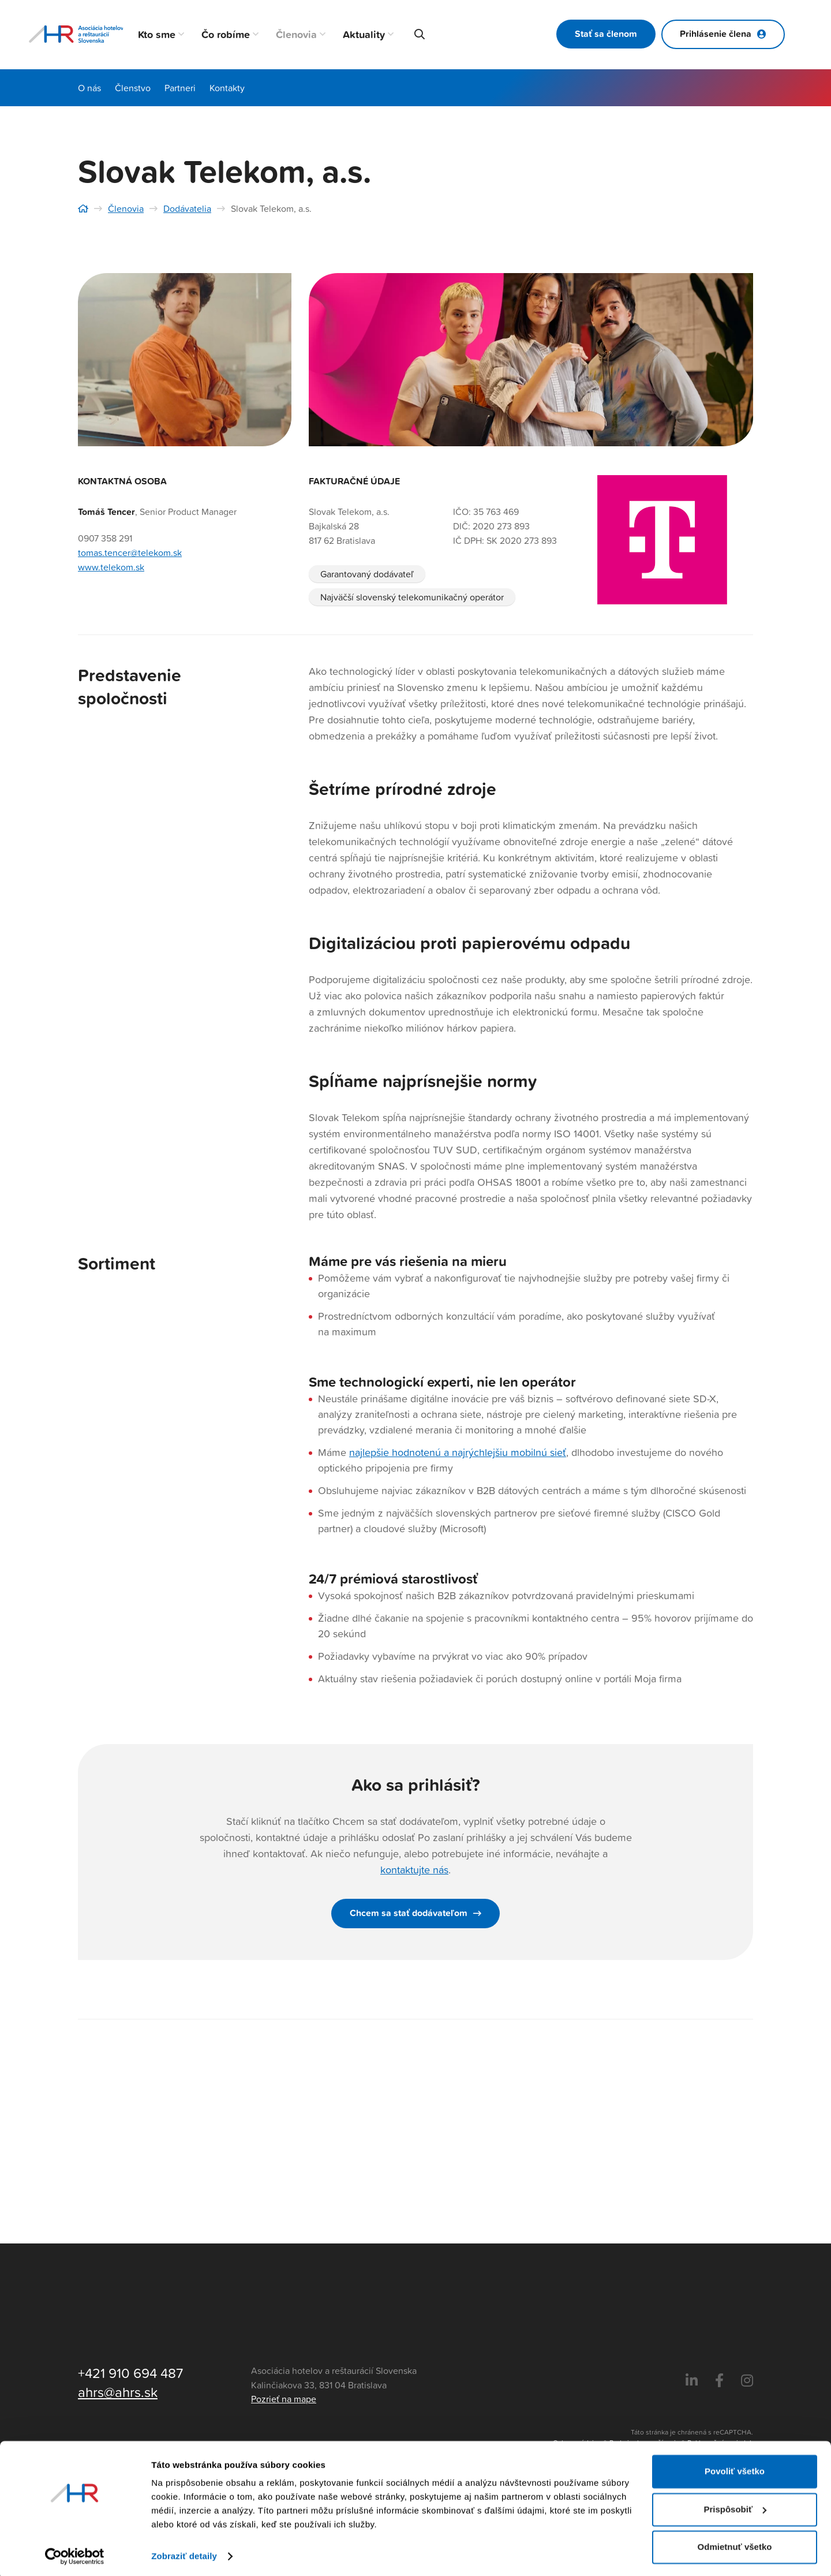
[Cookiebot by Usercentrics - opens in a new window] (74, 2553)
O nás (89, 87)
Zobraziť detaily (184, 2553)
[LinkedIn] (692, 2381)
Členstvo (133, 87)
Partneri (180, 87)
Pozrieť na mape (283, 2398)
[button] (179, 34)
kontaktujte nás (414, 1869)
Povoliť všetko (735, 2468)
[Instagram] (747, 2381)
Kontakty (227, 87)
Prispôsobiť (734, 2506)
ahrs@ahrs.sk (118, 2392)
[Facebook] (719, 2381)
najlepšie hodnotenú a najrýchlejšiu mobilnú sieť (457, 1452)
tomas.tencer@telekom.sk (130, 552)
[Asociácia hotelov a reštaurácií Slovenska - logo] (76, 34)
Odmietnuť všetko (735, 2544)
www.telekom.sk (111, 567)
